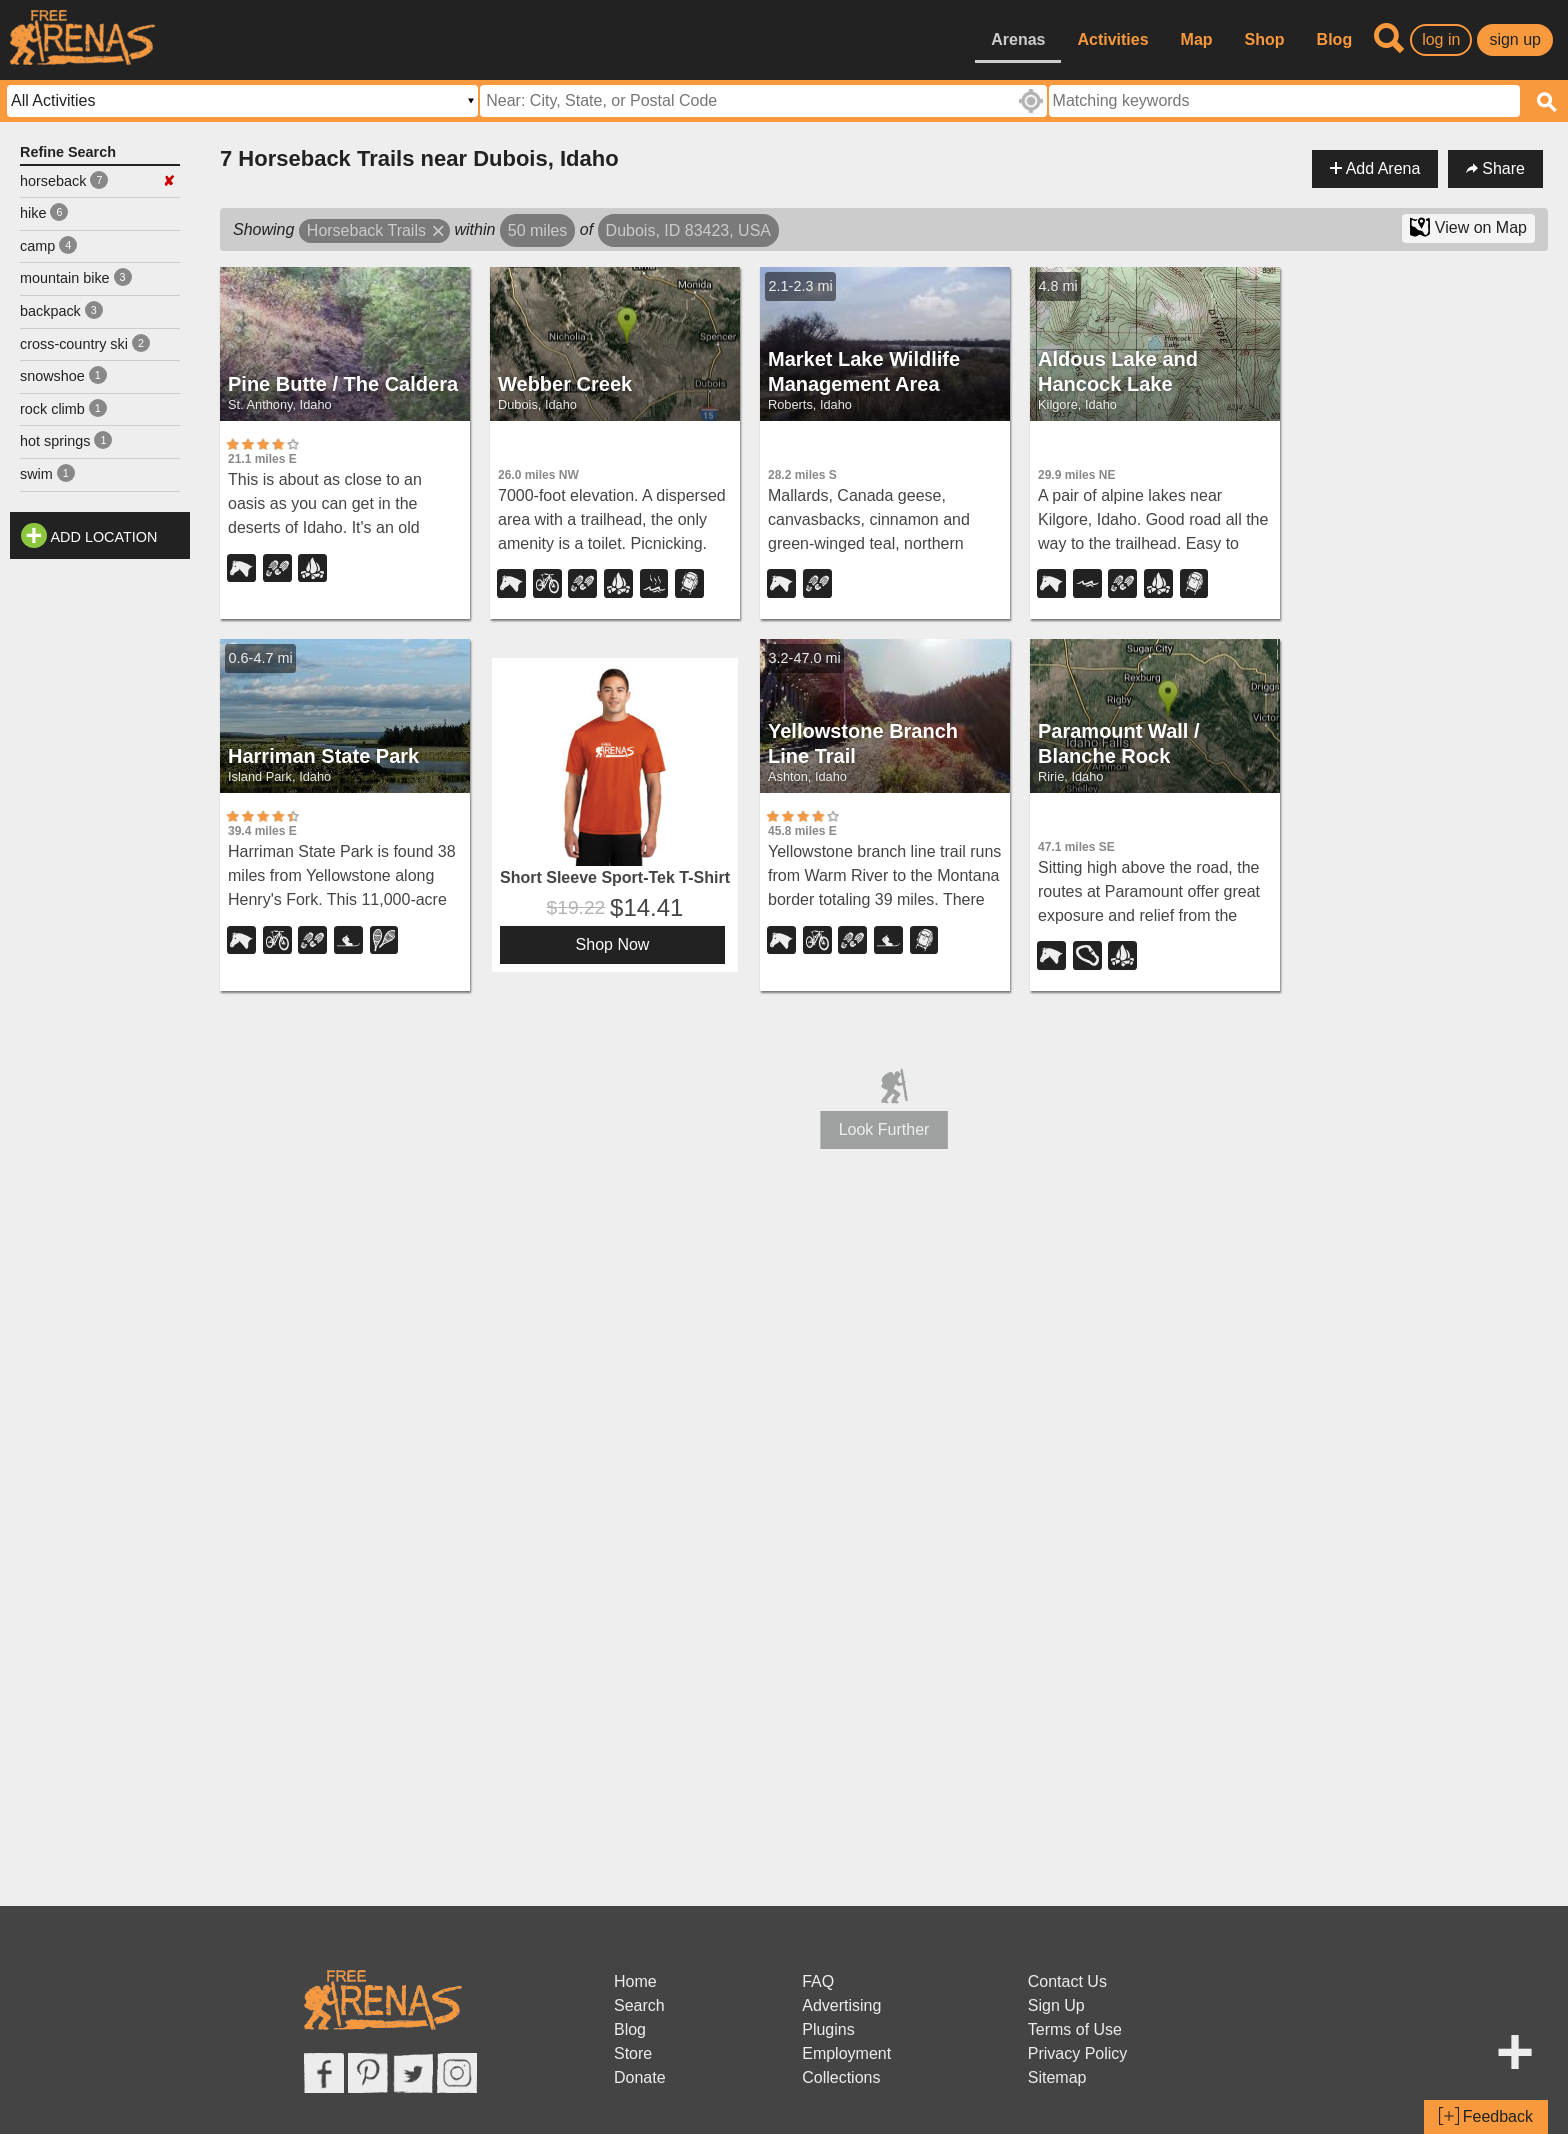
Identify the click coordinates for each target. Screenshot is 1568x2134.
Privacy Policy (1078, 2053)
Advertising (841, 2005)
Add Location (104, 537)
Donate (640, 2077)
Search (639, 2005)
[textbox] (1284, 101)
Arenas (1018, 39)
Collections (841, 2077)
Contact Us (1067, 1981)
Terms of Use (1075, 2029)
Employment (846, 2053)
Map (1197, 39)
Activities (1112, 39)
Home (635, 1981)
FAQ (818, 1981)
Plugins (828, 2029)
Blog (1335, 39)
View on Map (1468, 227)
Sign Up (1056, 2005)
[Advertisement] (100, 869)
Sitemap (1057, 2077)
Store (633, 2053)
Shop (1265, 39)
